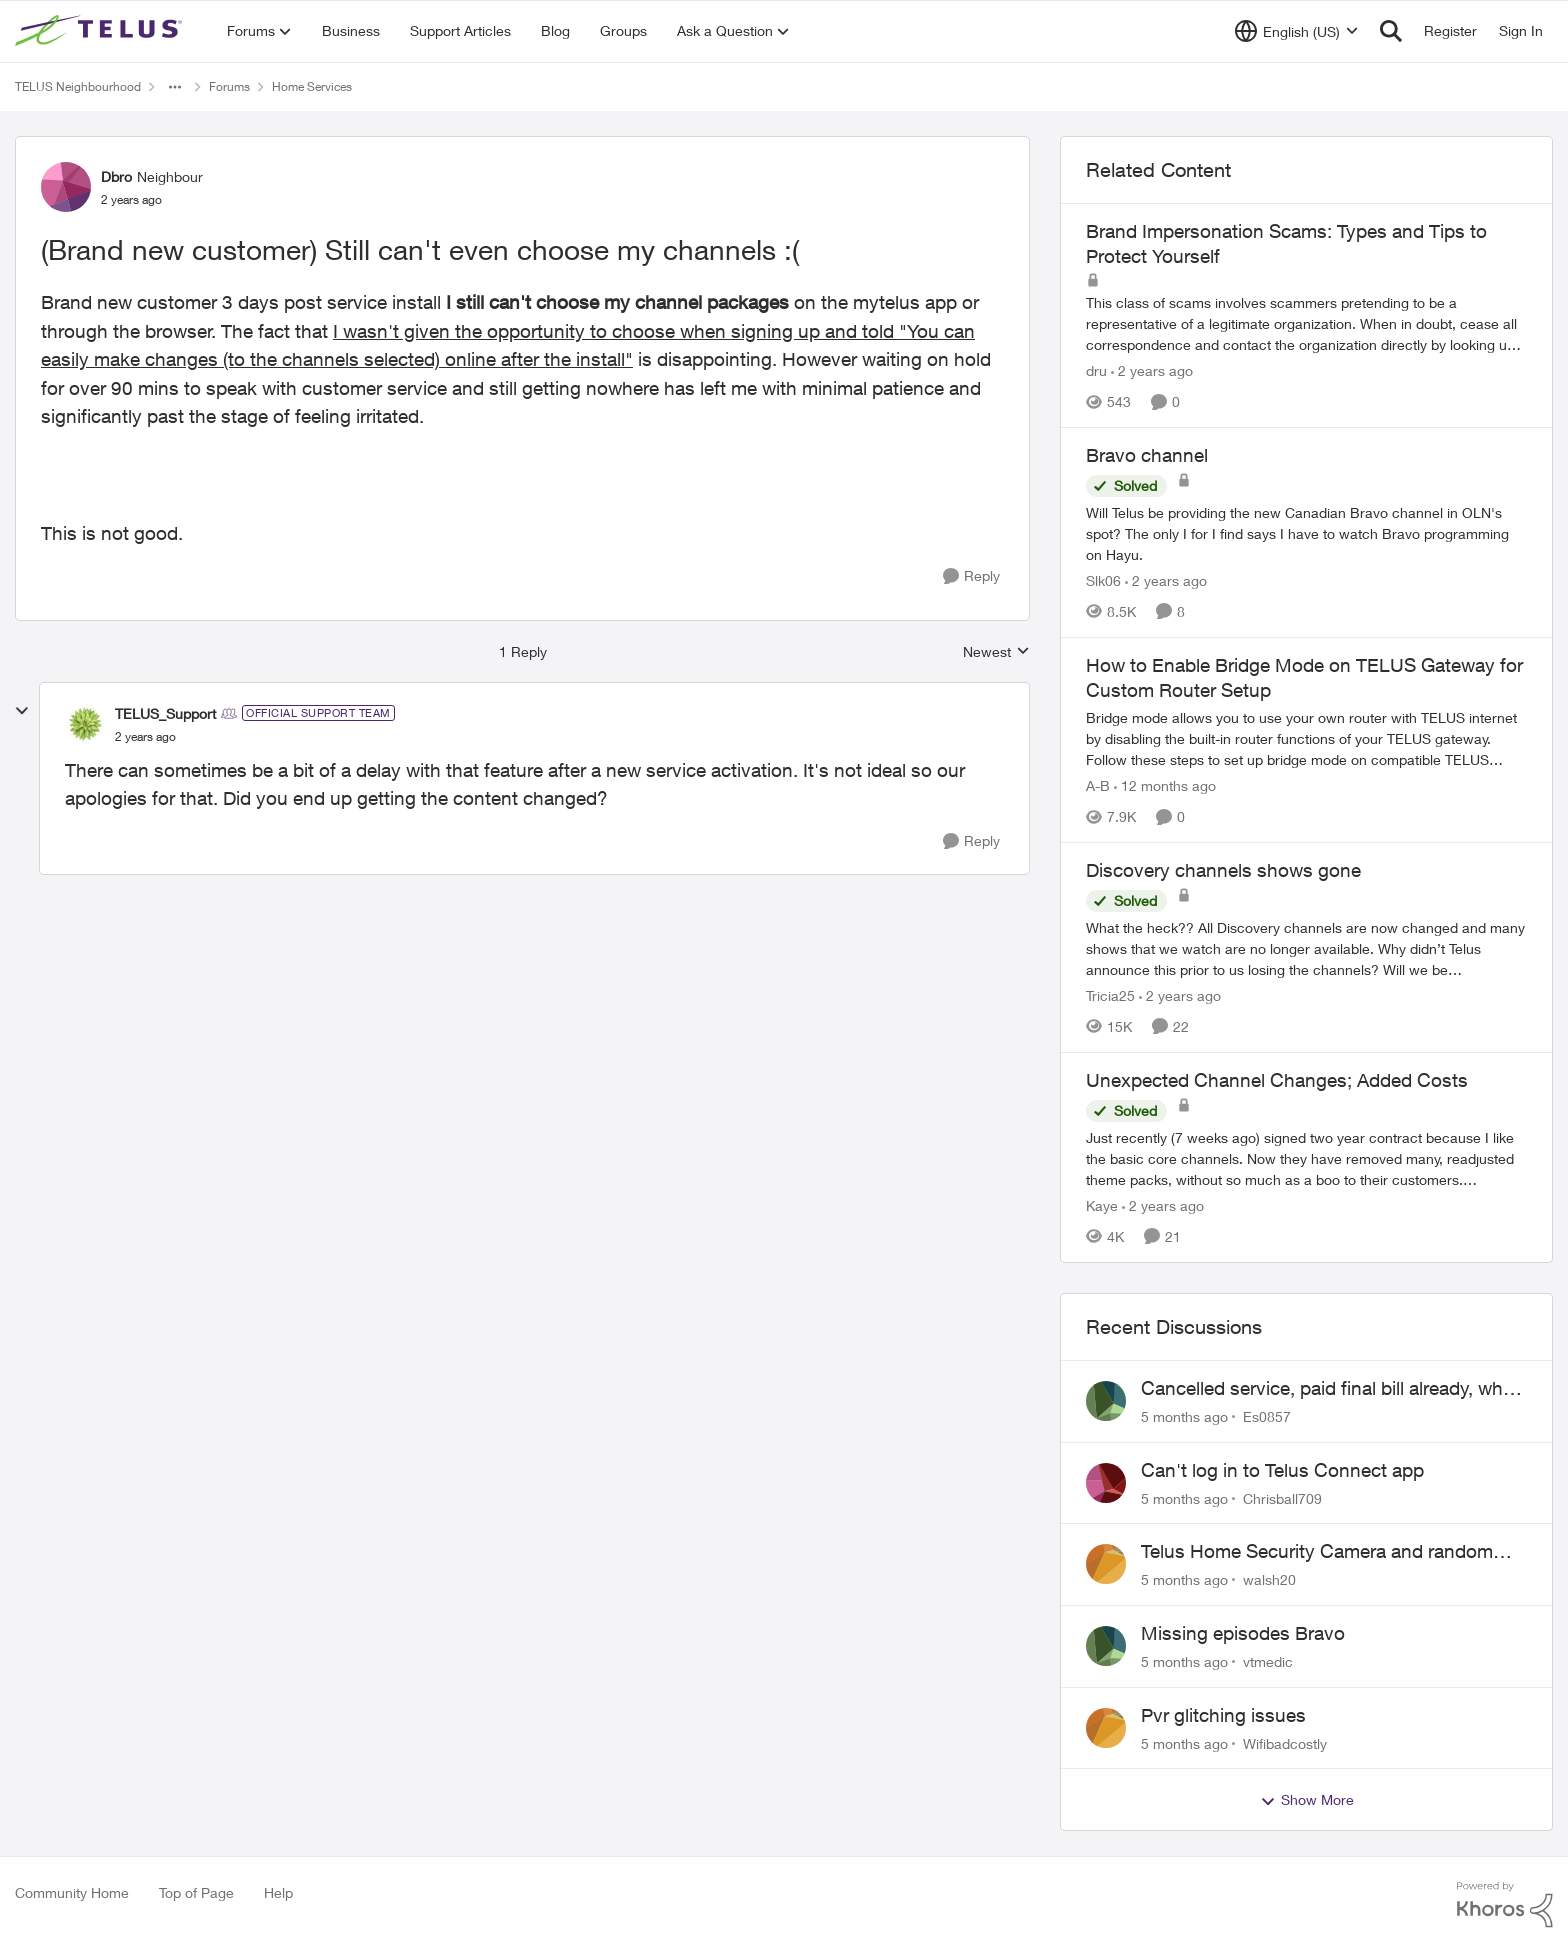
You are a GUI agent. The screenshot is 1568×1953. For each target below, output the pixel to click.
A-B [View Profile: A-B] (1098, 785)
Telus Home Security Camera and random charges (1317, 1552)
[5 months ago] (1184, 1416)
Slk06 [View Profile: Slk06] (1103, 580)
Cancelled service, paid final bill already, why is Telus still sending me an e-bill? (1327, 1389)
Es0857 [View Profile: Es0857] (1267, 1416)
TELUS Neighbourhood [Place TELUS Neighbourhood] (78, 86)
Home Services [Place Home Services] (312, 86)
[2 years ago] (1152, 370)
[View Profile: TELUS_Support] (85, 724)
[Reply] (971, 576)
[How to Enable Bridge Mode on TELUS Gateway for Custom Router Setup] (1306, 738)
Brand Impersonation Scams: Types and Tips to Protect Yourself (1286, 243)
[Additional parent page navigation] (175, 87)
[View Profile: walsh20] (1106, 1564)
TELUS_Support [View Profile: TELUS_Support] (165, 713)
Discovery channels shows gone (1223, 870)
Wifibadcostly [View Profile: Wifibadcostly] (1285, 1742)
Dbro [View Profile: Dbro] (116, 176)
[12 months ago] (1165, 785)
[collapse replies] (22, 711)
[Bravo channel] (1306, 533)
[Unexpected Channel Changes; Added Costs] (1306, 1158)
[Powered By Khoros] (1505, 1905)
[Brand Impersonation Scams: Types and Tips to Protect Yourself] (1306, 323)
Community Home (72, 1892)
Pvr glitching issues (1223, 1715)
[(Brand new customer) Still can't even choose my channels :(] (145, 737)
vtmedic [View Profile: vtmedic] (1268, 1661)
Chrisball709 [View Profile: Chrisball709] (1282, 1497)
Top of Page (196, 1892)
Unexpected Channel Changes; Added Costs (1277, 1080)
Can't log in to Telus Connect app (1282, 1470)
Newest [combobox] (996, 652)
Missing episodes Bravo (1243, 1633)
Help (278, 1892)
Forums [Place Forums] (229, 86)
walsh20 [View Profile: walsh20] (1269, 1579)
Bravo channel (1147, 455)
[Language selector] (1296, 31)
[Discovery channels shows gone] (1306, 948)
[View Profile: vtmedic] (1106, 1646)
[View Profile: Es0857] (1106, 1401)
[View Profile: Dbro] (66, 187)
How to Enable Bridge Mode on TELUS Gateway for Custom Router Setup (1304, 677)
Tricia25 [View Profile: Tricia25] (1110, 995)
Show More (1307, 1800)
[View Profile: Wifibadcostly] (1106, 1728)
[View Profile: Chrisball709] (1106, 1483)
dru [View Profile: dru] (1096, 370)
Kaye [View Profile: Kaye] (1102, 1205)
